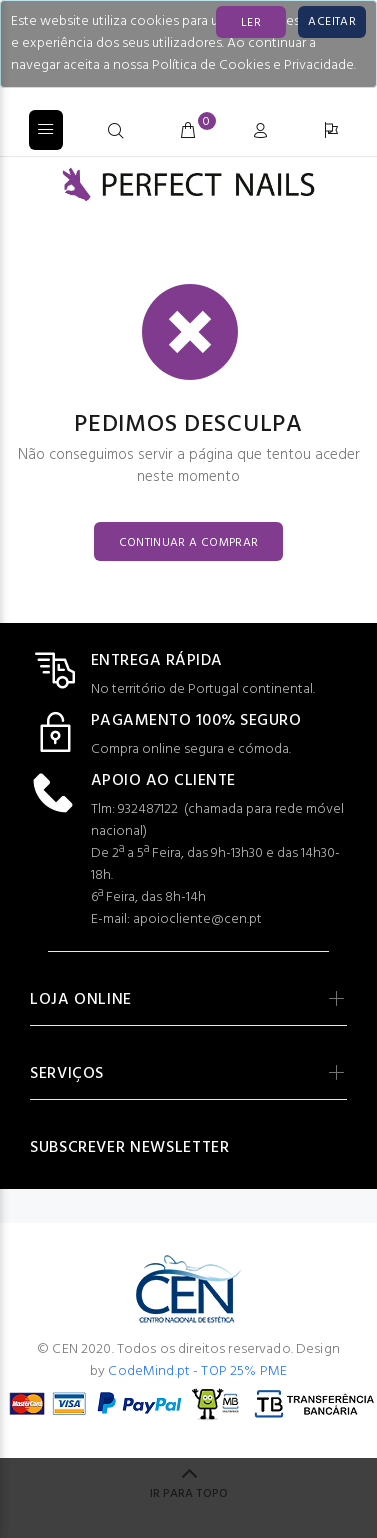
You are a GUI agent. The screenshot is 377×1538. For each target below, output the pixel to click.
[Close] (332, 22)
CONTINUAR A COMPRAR (189, 543)
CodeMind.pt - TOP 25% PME (197, 1371)
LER (251, 23)
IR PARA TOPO (189, 1494)
